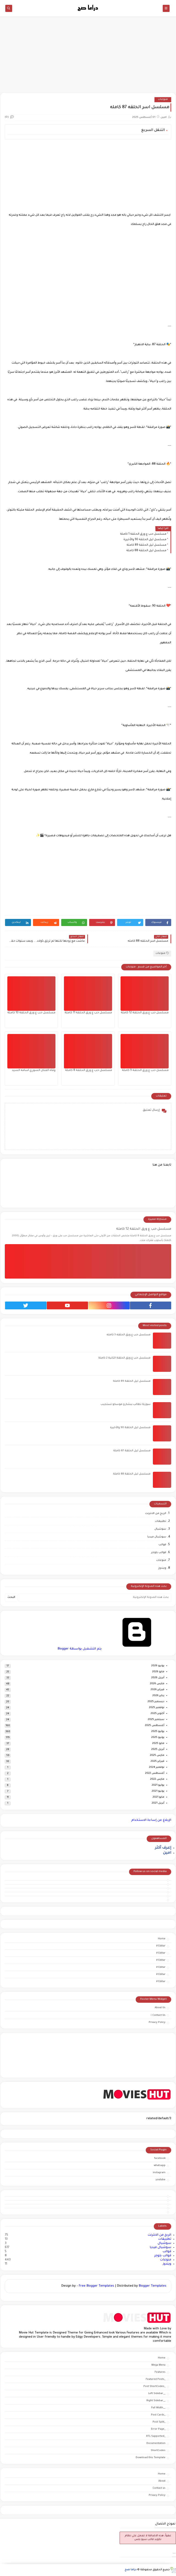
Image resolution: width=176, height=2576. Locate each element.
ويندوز (162, 1568)
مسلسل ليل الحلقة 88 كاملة (146, 550)
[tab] (88, 2359)
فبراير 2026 (157, 1689)
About (161, 2481)
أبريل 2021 (158, 1803)
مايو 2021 (158, 1797)
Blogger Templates (152, 2286)
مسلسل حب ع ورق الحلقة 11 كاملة (88, 1012)
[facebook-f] (88, 2196)
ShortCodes (158, 2450)
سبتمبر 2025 (156, 1719)
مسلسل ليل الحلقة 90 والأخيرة (145, 539)
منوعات (163, 99)
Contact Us (158, 2015)
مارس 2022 (157, 1779)
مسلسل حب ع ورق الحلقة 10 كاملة (31, 1012)
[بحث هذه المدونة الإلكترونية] (95, 1597)
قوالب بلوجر (158, 1552)
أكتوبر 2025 (157, 1713)
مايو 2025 (158, 1743)
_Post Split (159, 2422)
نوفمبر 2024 (156, 1767)
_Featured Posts (155, 2379)
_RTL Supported (155, 2436)
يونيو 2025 (157, 1737)
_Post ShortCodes (154, 2386)
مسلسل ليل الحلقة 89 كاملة (146, 545)
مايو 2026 (158, 1671)
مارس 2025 (157, 1755)
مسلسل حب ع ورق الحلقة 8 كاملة (88, 1070)
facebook (159, 2158)
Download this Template (150, 2457)
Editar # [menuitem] (160, 1946)
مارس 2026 (157, 1683)
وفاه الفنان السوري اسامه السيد (33, 1070)
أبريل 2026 (157, 1677)
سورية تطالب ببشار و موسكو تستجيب (126, 1404)
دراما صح (131, 2569)
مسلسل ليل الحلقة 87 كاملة (132, 1450)
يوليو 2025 (157, 1731)
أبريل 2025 (157, 1749)
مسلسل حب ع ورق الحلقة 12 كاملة (145, 1012)
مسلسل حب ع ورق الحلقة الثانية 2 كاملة (124, 1358)
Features (160, 2372)
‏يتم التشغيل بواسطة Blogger (114, 1649)
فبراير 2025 (157, 1761)
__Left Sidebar (156, 2393)
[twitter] (88, 2198)
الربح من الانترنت (155, 1513)
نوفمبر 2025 (156, 1707)
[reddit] (88, 2209)
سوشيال (160, 1529)
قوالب (162, 1544)
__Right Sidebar (155, 2400)
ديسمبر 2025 (156, 1701)
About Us (160, 2007)
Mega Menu (158, 2365)
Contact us (159, 2488)
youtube (160, 2179)
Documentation (155, 2443)
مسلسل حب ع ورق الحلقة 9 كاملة (145, 1070)
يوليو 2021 (158, 1785)
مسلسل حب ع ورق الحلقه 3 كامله (129, 1334)
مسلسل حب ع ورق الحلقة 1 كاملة (143, 534)
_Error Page (158, 2429)
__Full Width (158, 2408)
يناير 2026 (158, 1695)
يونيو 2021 (158, 1791)
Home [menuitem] (161, 1939)
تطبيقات (160, 1521)
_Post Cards (158, 2415)
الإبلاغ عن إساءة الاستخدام (151, 1820)
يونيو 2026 (157, 1665)
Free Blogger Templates (96, 2286)
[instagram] (88, 2206)
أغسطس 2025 (154, 1725)
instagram (159, 2172)
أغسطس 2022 (154, 1773)
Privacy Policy (157, 2022)
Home (161, 2358)
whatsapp (159, 2165)
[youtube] (88, 2202)
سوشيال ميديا (156, 1537)
